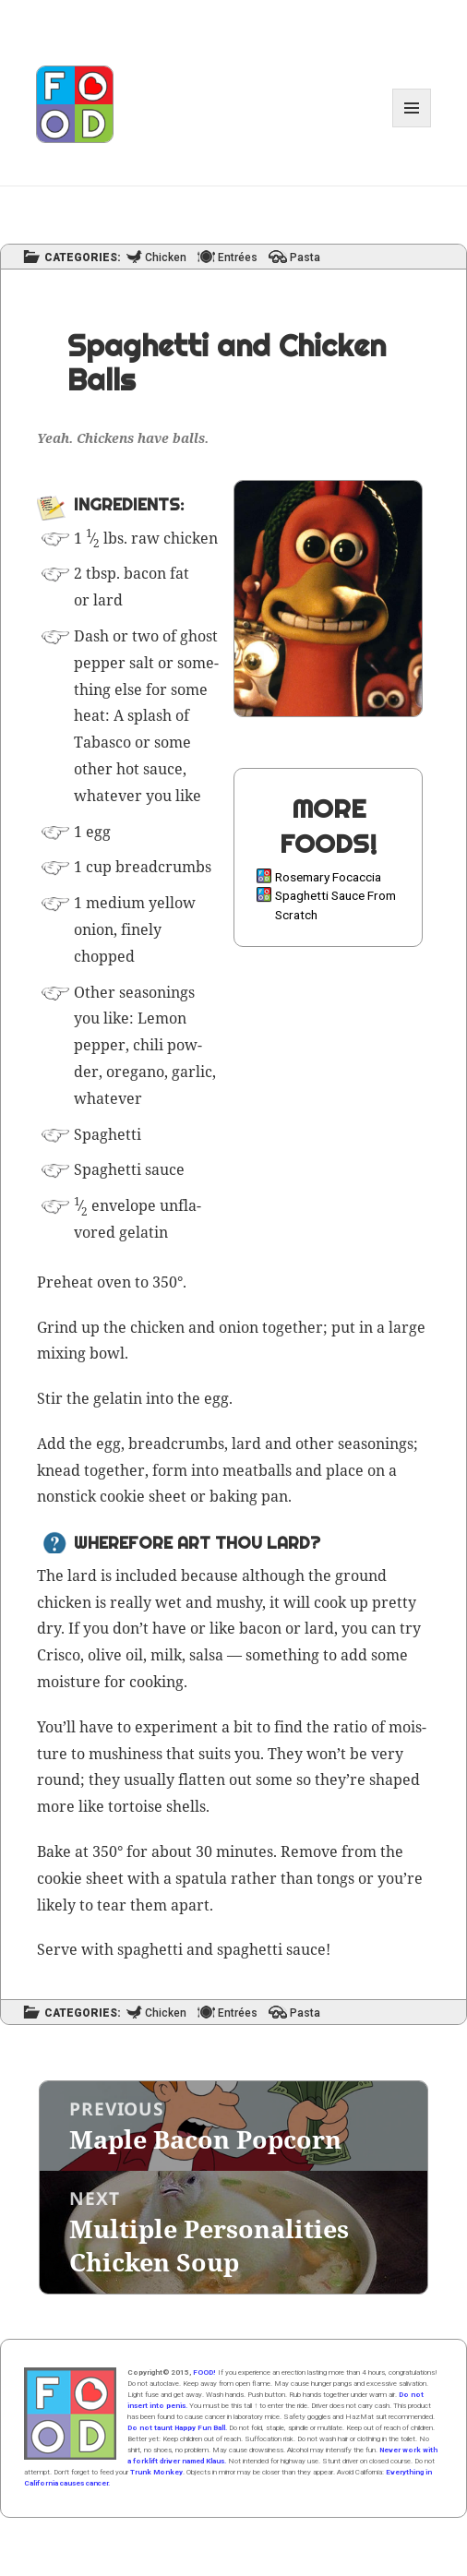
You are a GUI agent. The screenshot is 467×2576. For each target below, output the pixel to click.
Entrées (237, 258)
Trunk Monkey (156, 2472)
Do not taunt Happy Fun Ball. (177, 2428)
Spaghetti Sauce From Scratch (335, 904)
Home (70, 2413)
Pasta (305, 258)
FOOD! (204, 2372)
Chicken (165, 258)
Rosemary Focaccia (328, 876)
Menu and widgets (412, 126)
